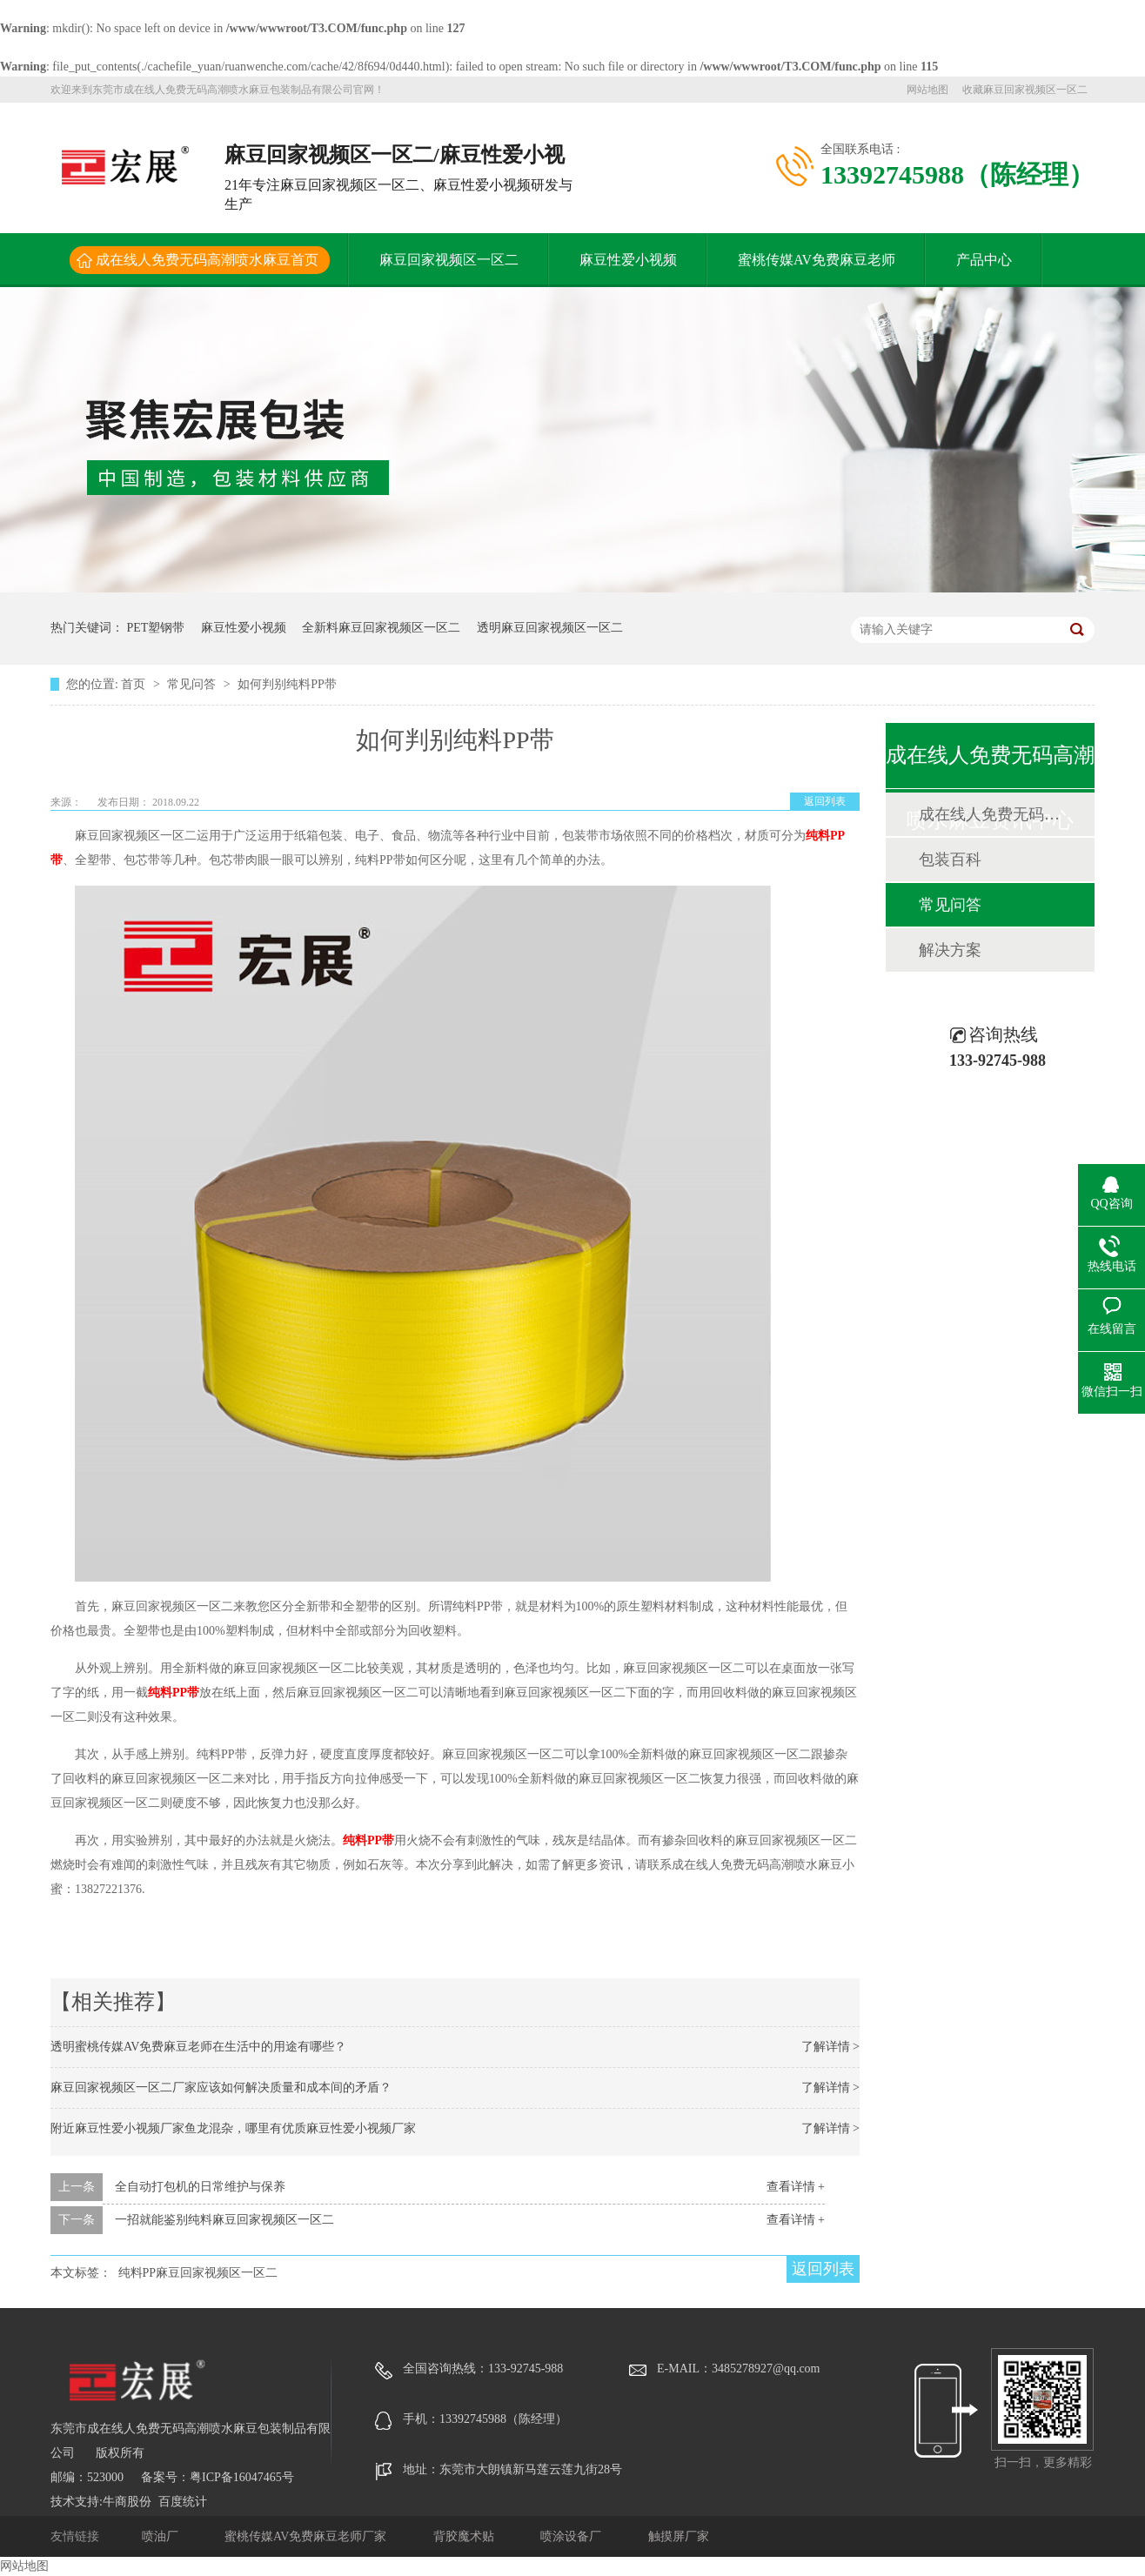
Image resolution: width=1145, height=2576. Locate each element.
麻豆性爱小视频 (628, 259)
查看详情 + (796, 2186)
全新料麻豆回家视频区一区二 (381, 627)
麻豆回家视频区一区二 (449, 259)
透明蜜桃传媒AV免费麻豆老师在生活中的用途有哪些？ (198, 2046)
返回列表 (825, 801)
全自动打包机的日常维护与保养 (200, 2186)
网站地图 (927, 90)
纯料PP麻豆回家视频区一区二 (198, 2272)
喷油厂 (162, 2536)
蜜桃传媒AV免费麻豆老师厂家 (307, 2536)
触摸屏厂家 (678, 2536)
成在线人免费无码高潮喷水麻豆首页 (207, 259)
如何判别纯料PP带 (287, 684)
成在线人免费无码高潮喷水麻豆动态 (989, 814)
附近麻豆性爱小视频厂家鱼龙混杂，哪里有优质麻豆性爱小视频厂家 (233, 2128)
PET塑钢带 (156, 627)
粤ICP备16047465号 (242, 2477)
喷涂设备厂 (572, 2536)
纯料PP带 (173, 1692)
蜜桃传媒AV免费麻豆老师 (816, 259)
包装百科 (950, 859)
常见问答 (193, 684)
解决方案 (950, 950)
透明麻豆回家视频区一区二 (550, 627)
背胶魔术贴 (465, 2536)
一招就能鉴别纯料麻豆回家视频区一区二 (224, 2219)
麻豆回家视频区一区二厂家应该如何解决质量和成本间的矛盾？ (221, 2087)
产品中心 (984, 259)
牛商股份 (127, 2501)
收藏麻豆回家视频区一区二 (1025, 90)
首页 (135, 684)
